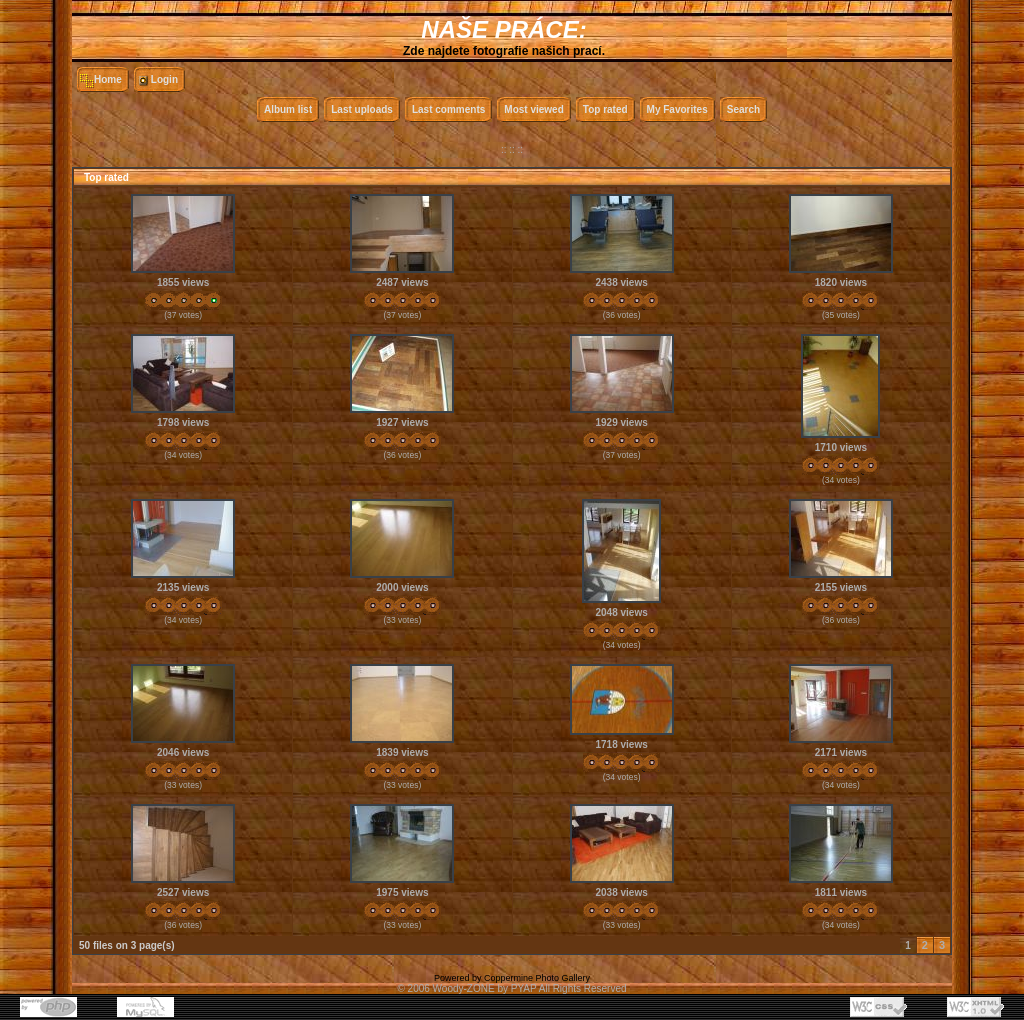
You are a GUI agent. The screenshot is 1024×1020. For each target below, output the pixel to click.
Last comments (448, 109)
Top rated (605, 109)
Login (164, 79)
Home (108, 79)
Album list (288, 109)
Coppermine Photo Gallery (537, 978)
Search (743, 109)
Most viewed (533, 109)
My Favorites (677, 109)
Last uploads (362, 109)
